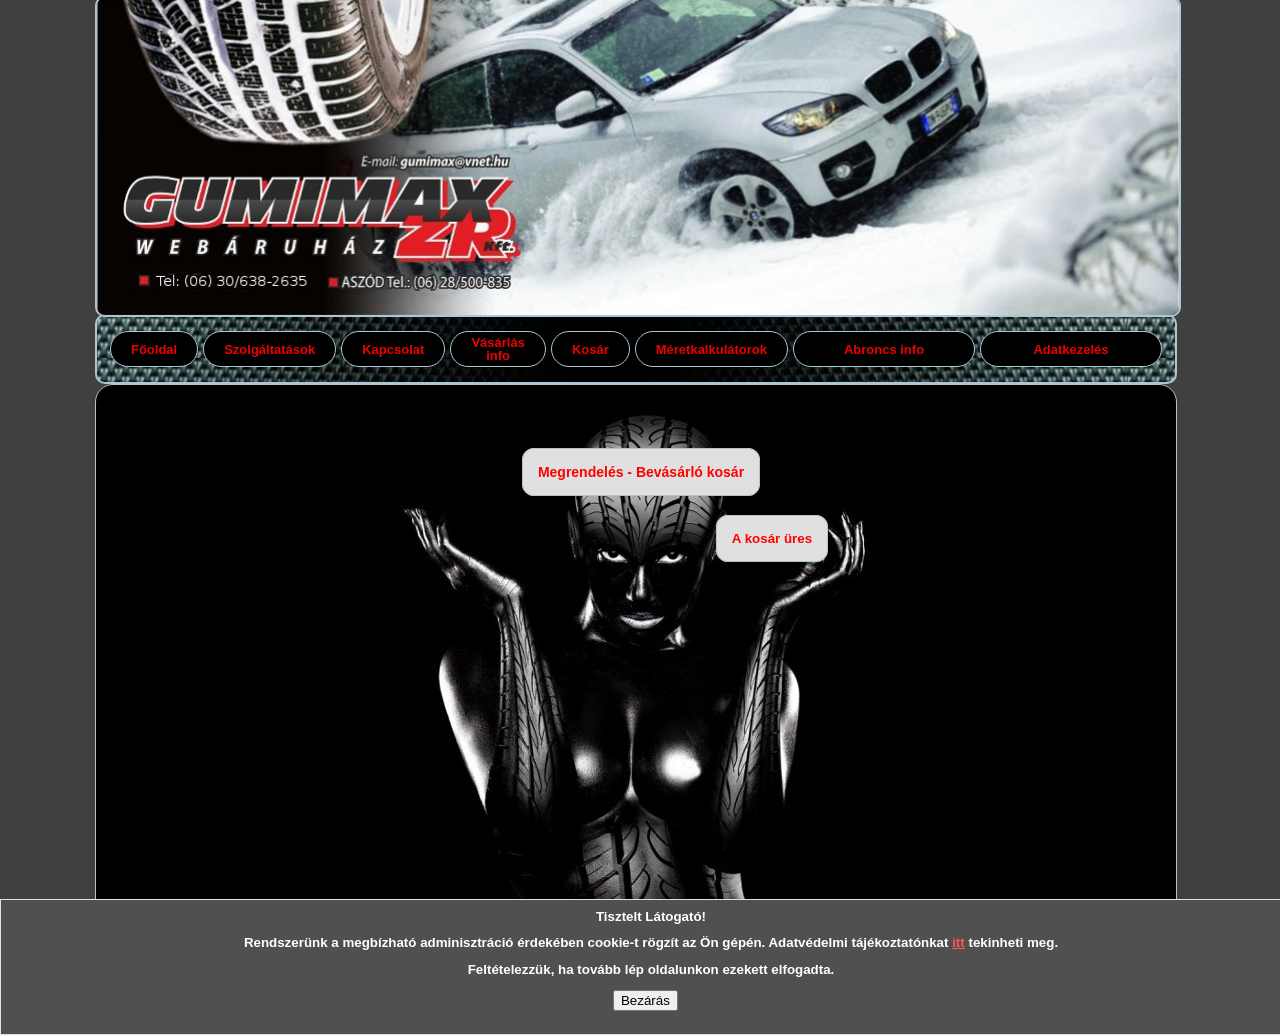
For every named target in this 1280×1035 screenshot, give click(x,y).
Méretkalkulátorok (711, 349)
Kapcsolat (393, 349)
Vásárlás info (498, 349)
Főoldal (154, 349)
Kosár (590, 349)
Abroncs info (884, 349)
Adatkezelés (1070, 349)
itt (958, 942)
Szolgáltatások (269, 349)
